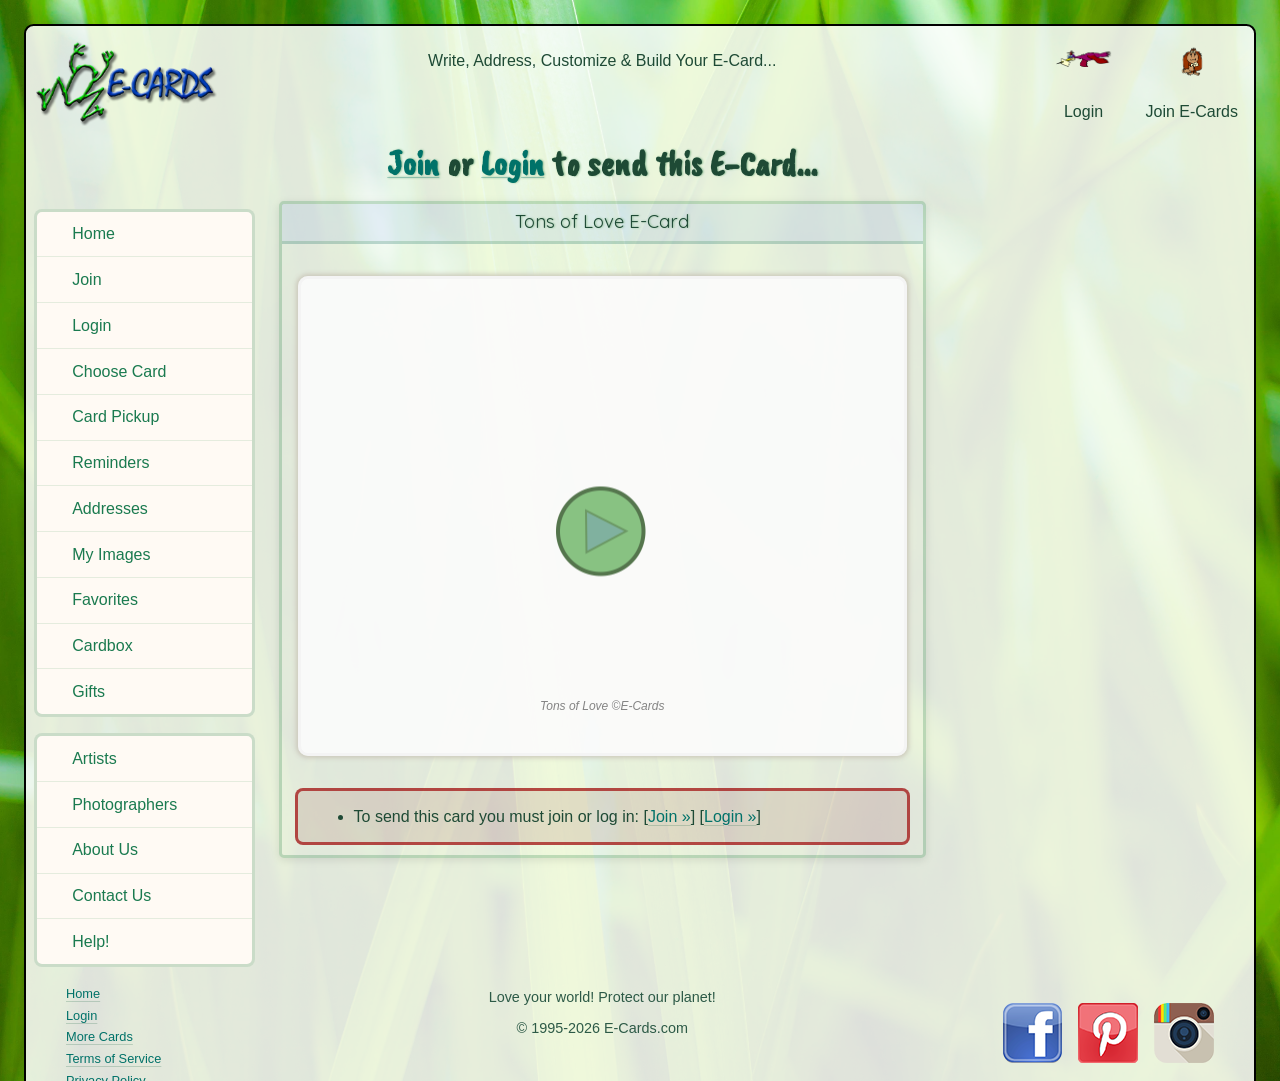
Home (93, 233)
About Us (105, 849)
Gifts (88, 691)
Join (86, 279)
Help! (90, 941)
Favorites (105, 599)
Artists (94, 758)
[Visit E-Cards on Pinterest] (1108, 1057)
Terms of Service (113, 1058)
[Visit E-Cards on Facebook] (1032, 1057)
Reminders (110, 462)
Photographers (124, 804)
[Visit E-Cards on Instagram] (1184, 1057)
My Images (111, 554)
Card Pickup (115, 416)
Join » (669, 816)
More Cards (99, 1036)
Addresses (110, 508)
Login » (730, 816)
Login (91, 325)
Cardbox (102, 645)
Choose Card (119, 371)
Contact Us (111, 895)
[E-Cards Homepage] (147, 83)
